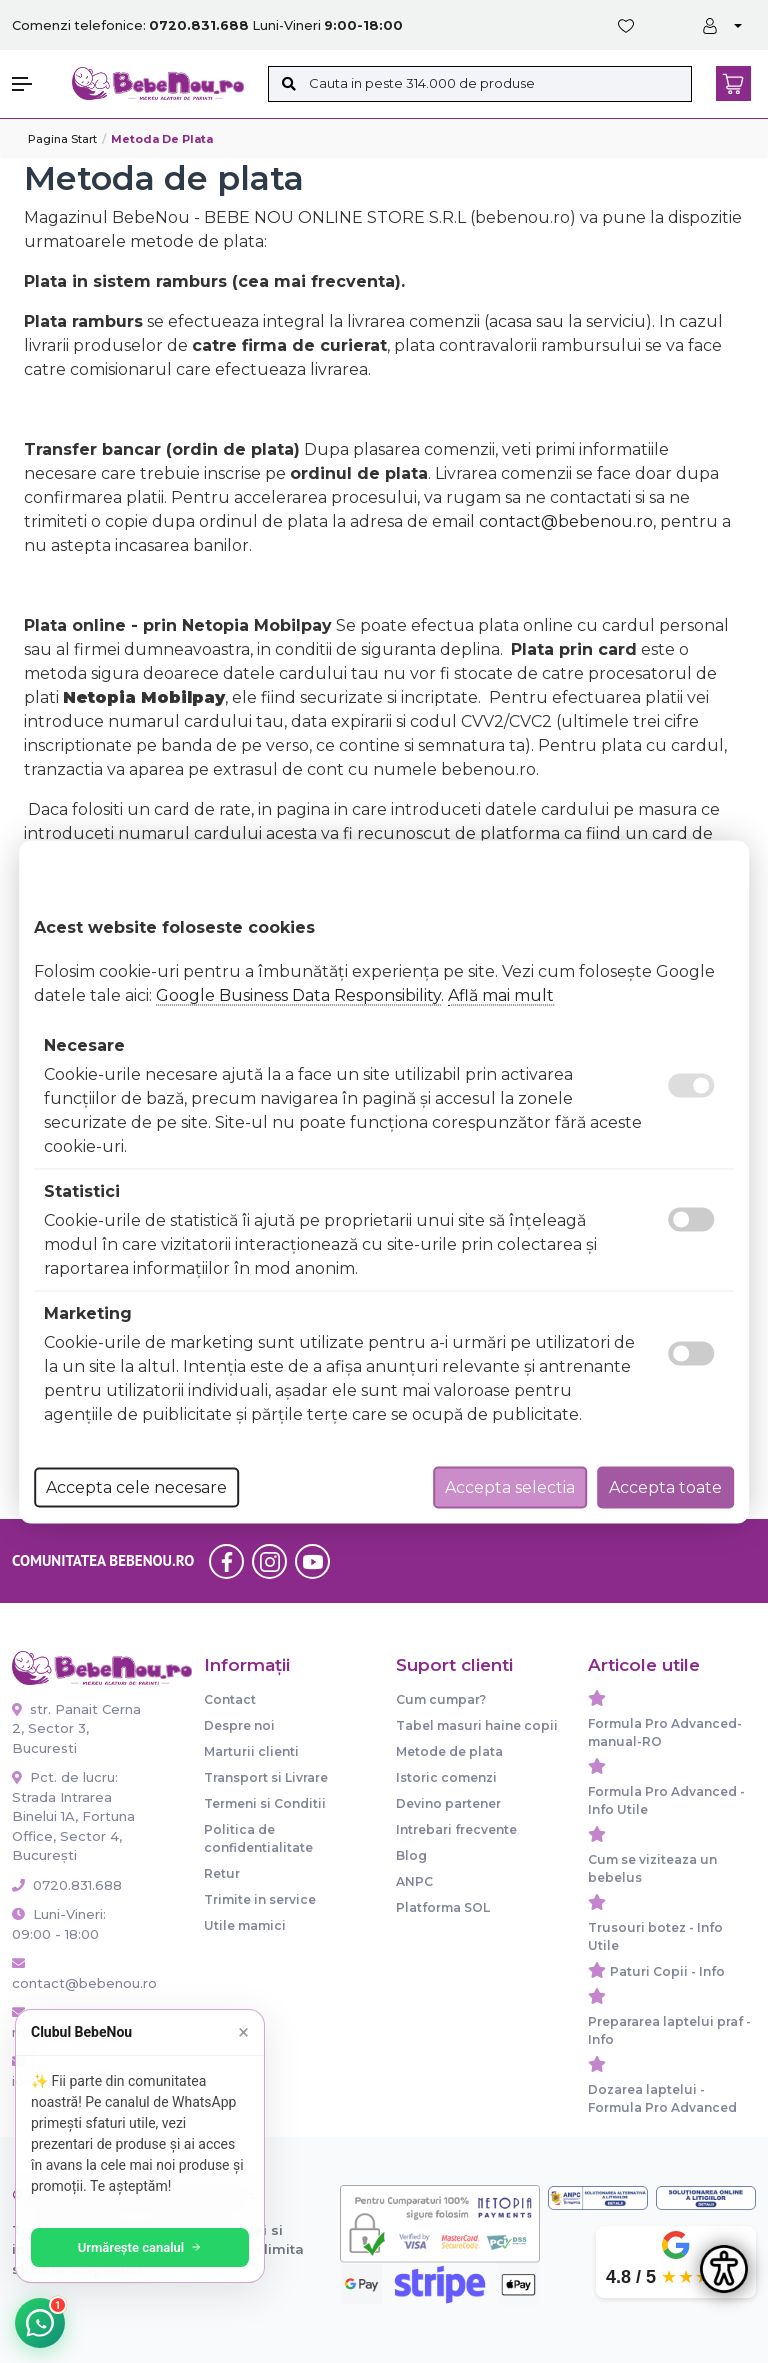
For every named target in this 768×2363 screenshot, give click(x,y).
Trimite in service (260, 1899)
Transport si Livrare (266, 1777)
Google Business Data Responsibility (298, 994)
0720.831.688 (67, 1885)
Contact (230, 1699)
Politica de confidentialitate (258, 1838)
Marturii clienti (251, 1751)
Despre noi (239, 1725)
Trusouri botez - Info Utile (655, 1936)
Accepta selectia (510, 1486)
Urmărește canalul (140, 2247)
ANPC (414, 1881)
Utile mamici (245, 1925)
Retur (222, 1873)
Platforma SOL (443, 1907)
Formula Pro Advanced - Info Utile (666, 1800)
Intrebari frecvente (456, 1829)
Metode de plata (449, 1751)
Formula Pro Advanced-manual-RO (665, 1732)
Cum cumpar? (441, 1699)
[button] (32, 84)
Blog (411, 1855)
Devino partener (448, 1803)
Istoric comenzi (446, 1777)
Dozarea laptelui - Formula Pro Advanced (662, 2098)
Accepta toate (665, 1486)
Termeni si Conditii (265, 1803)
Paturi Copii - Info (667, 1971)
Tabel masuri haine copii (477, 1725)
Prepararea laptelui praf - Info (669, 2030)
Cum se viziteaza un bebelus (652, 1868)
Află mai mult (501, 994)
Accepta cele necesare (136, 1486)
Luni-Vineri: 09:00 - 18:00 (59, 1924)
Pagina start (62, 139)
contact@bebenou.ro (566, 521)
